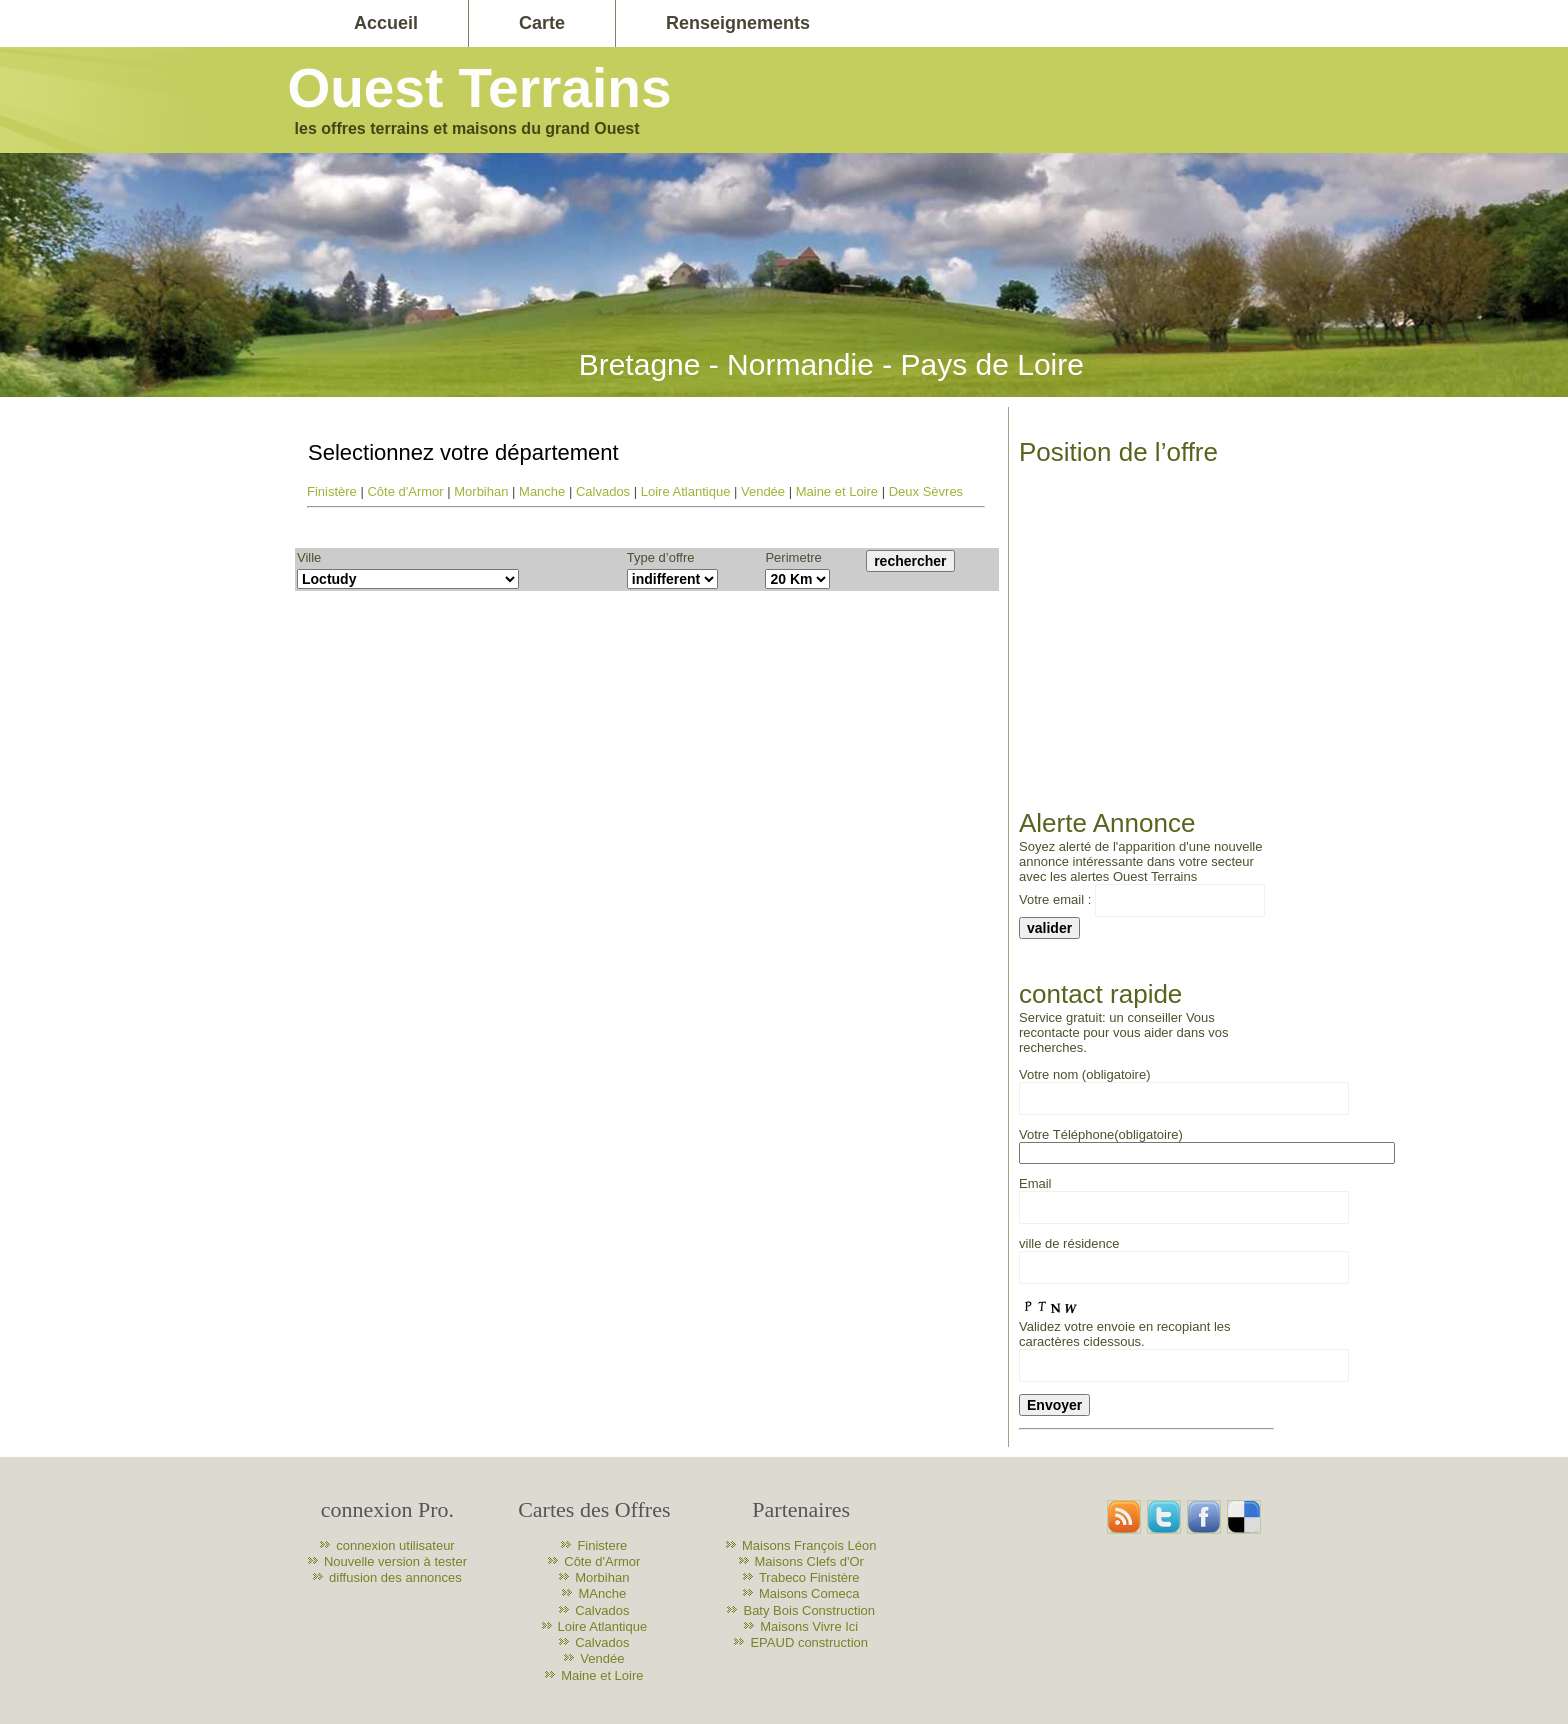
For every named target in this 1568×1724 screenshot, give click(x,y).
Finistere (602, 1545)
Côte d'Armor (405, 491)
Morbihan (481, 491)
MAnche (602, 1593)
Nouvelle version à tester (395, 1561)
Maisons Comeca (809, 1593)
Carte (542, 23)
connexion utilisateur (395, 1545)
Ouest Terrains (479, 88)
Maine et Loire (837, 491)
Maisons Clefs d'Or (809, 1561)
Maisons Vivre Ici (809, 1626)
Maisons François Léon (809, 1545)
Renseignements (738, 23)
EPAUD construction (809, 1642)
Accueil (386, 23)
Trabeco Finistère (809, 1577)
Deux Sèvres (926, 491)
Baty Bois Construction (809, 1610)
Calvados (603, 491)
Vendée (763, 491)
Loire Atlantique (686, 491)
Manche (542, 491)
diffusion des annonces (395, 1577)
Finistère (332, 491)
